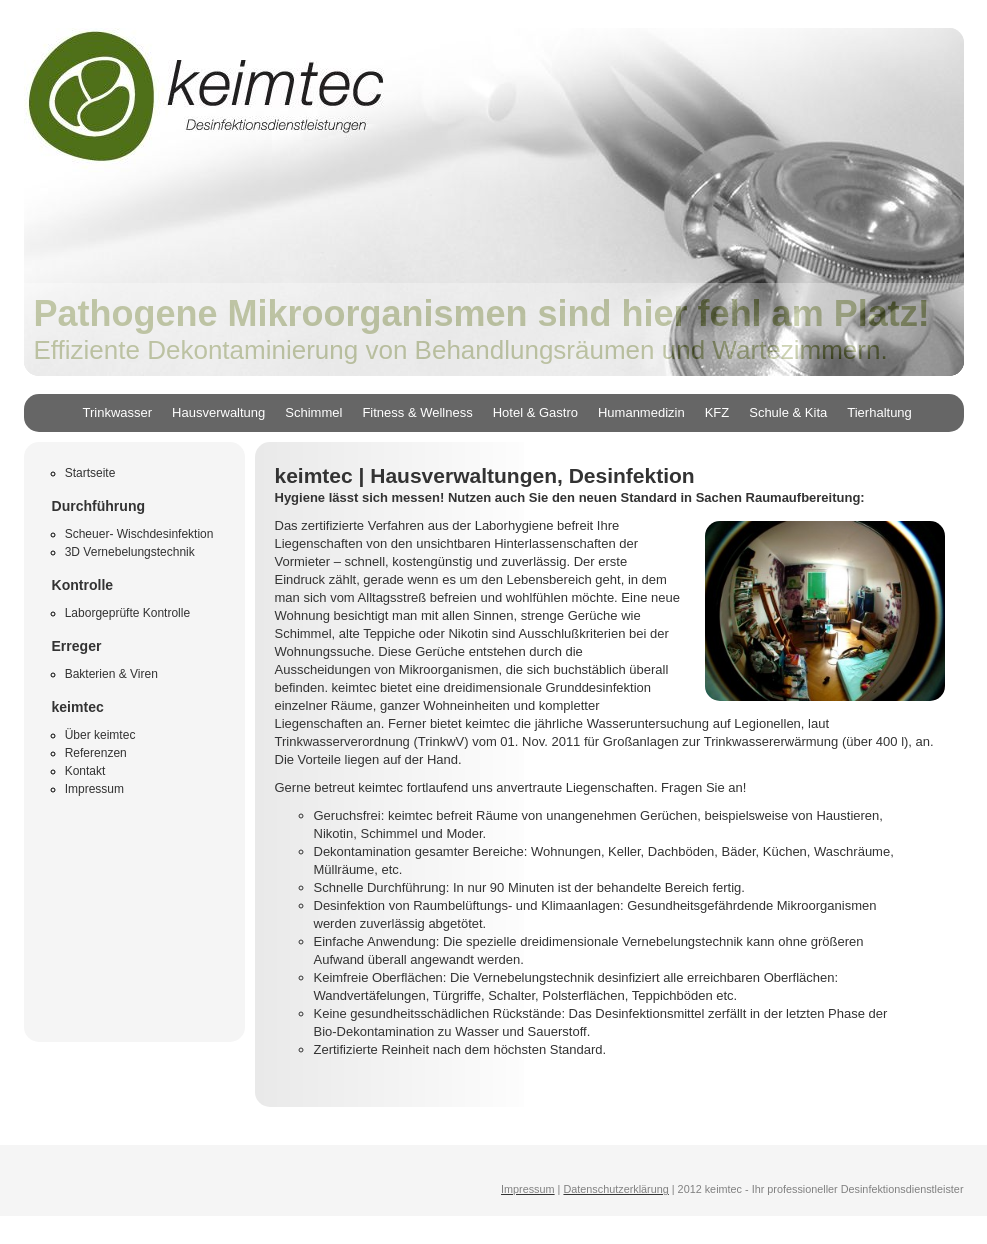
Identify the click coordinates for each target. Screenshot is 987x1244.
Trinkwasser (118, 412)
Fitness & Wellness (417, 412)
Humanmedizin (641, 412)
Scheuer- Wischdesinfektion (139, 534)
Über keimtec (100, 735)
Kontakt (85, 771)
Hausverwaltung (218, 412)
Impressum (94, 789)
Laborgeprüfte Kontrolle (127, 613)
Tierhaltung (879, 412)
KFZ (717, 412)
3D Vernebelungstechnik (130, 552)
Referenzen (96, 753)
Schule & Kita (788, 412)
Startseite (90, 473)
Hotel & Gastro (535, 412)
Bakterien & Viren (111, 674)
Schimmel (313, 412)
